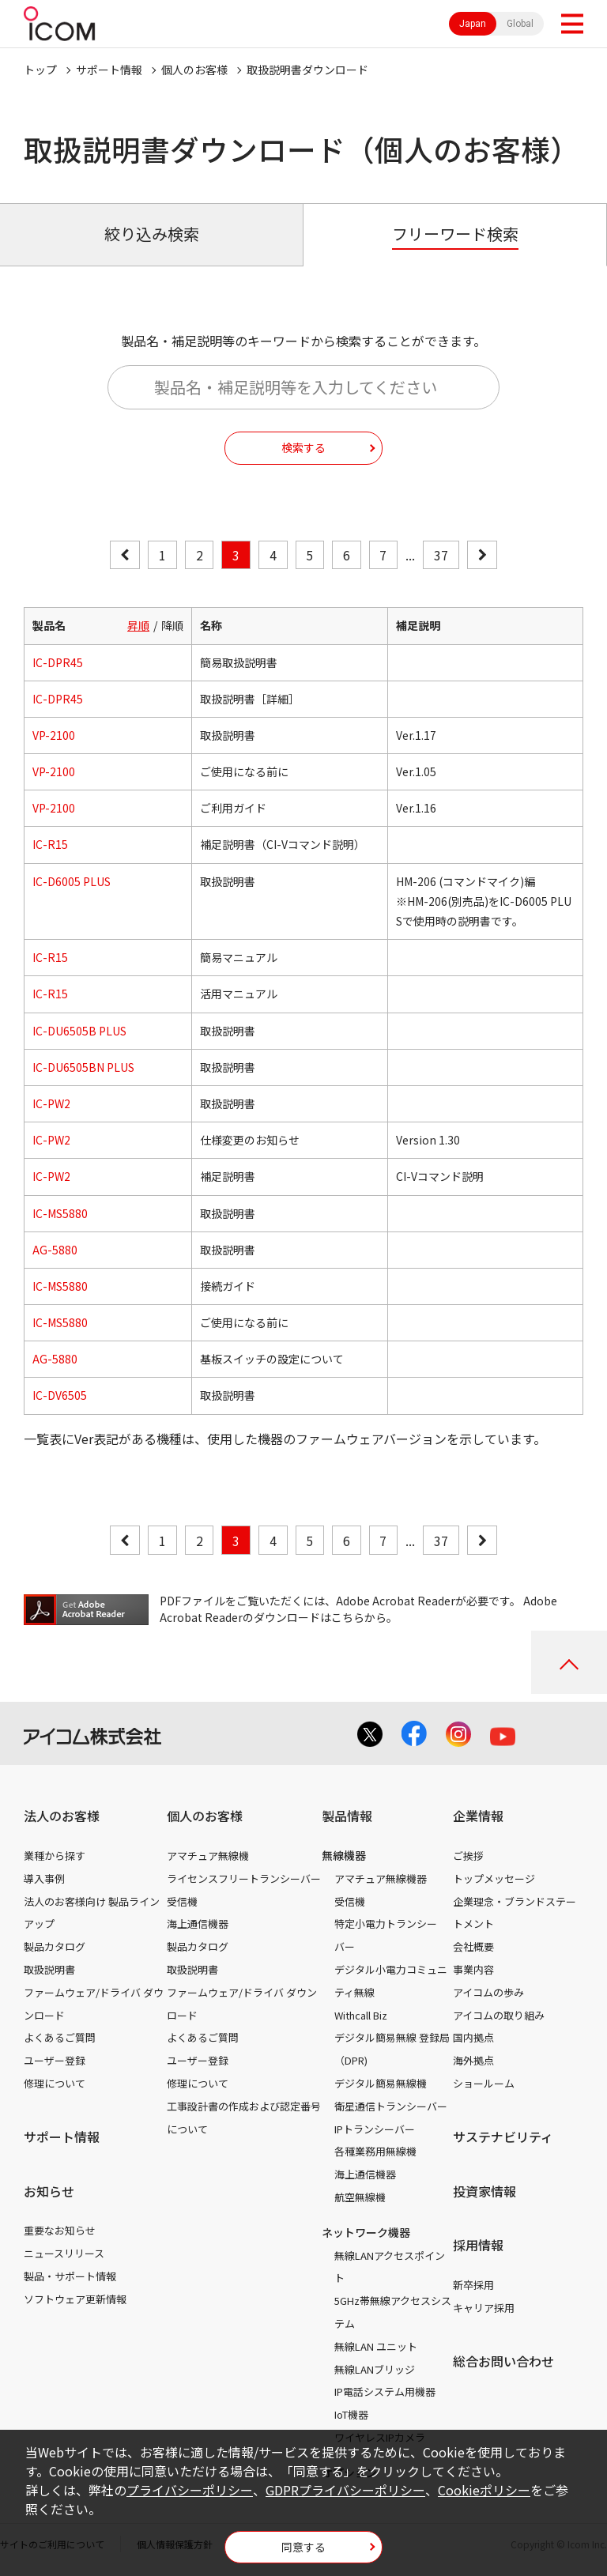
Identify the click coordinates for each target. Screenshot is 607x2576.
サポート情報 (109, 69)
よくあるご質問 (60, 2037)
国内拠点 (473, 2037)
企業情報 (478, 1815)
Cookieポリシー (484, 2489)
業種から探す (54, 1855)
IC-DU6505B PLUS (79, 1031)
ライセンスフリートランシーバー (244, 1878)
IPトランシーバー (374, 2129)
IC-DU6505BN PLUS (83, 1067)
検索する (303, 447)
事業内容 (473, 1969)
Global (520, 23)
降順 (172, 625)
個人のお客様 (194, 69)
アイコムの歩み (488, 1992)
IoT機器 (351, 2414)
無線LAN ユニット (375, 2346)
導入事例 (44, 1878)
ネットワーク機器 (366, 2232)
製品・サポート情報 (70, 2276)
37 (441, 554)
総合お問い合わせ (503, 2361)
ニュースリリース (64, 2253)
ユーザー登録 (54, 2060)
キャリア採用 (484, 2307)
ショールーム (484, 2083)
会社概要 (473, 1946)
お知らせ (49, 2191)
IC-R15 (50, 844)
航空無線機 (360, 2196)
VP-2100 (53, 735)
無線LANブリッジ (374, 2369)
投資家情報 (484, 2191)
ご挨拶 (468, 1855)
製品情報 (347, 1815)
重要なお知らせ (60, 2230)
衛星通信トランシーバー (390, 2106)
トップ (40, 69)
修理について (54, 2083)
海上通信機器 (197, 1923)
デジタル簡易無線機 (380, 2083)
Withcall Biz (360, 2015)
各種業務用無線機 (375, 2151)
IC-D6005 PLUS (71, 881)
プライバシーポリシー (189, 2489)
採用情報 (478, 2244)
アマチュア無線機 (208, 1855)
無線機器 (344, 1855)
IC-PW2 (51, 1103)
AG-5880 (54, 1250)
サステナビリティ (503, 2136)
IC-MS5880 (60, 1213)
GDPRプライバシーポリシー (345, 2489)
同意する (303, 2547)
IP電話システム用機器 (384, 2391)
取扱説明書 (49, 1969)
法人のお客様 (62, 1815)
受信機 (182, 1901)
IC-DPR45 (57, 662)
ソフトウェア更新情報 (75, 2298)
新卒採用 (473, 2284)
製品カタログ (54, 1946)
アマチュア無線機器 (380, 1878)
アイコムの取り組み (499, 2015)
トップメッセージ (494, 1878)
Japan (472, 23)
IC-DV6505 (59, 1395)
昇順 (138, 625)
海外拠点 (473, 2060)
